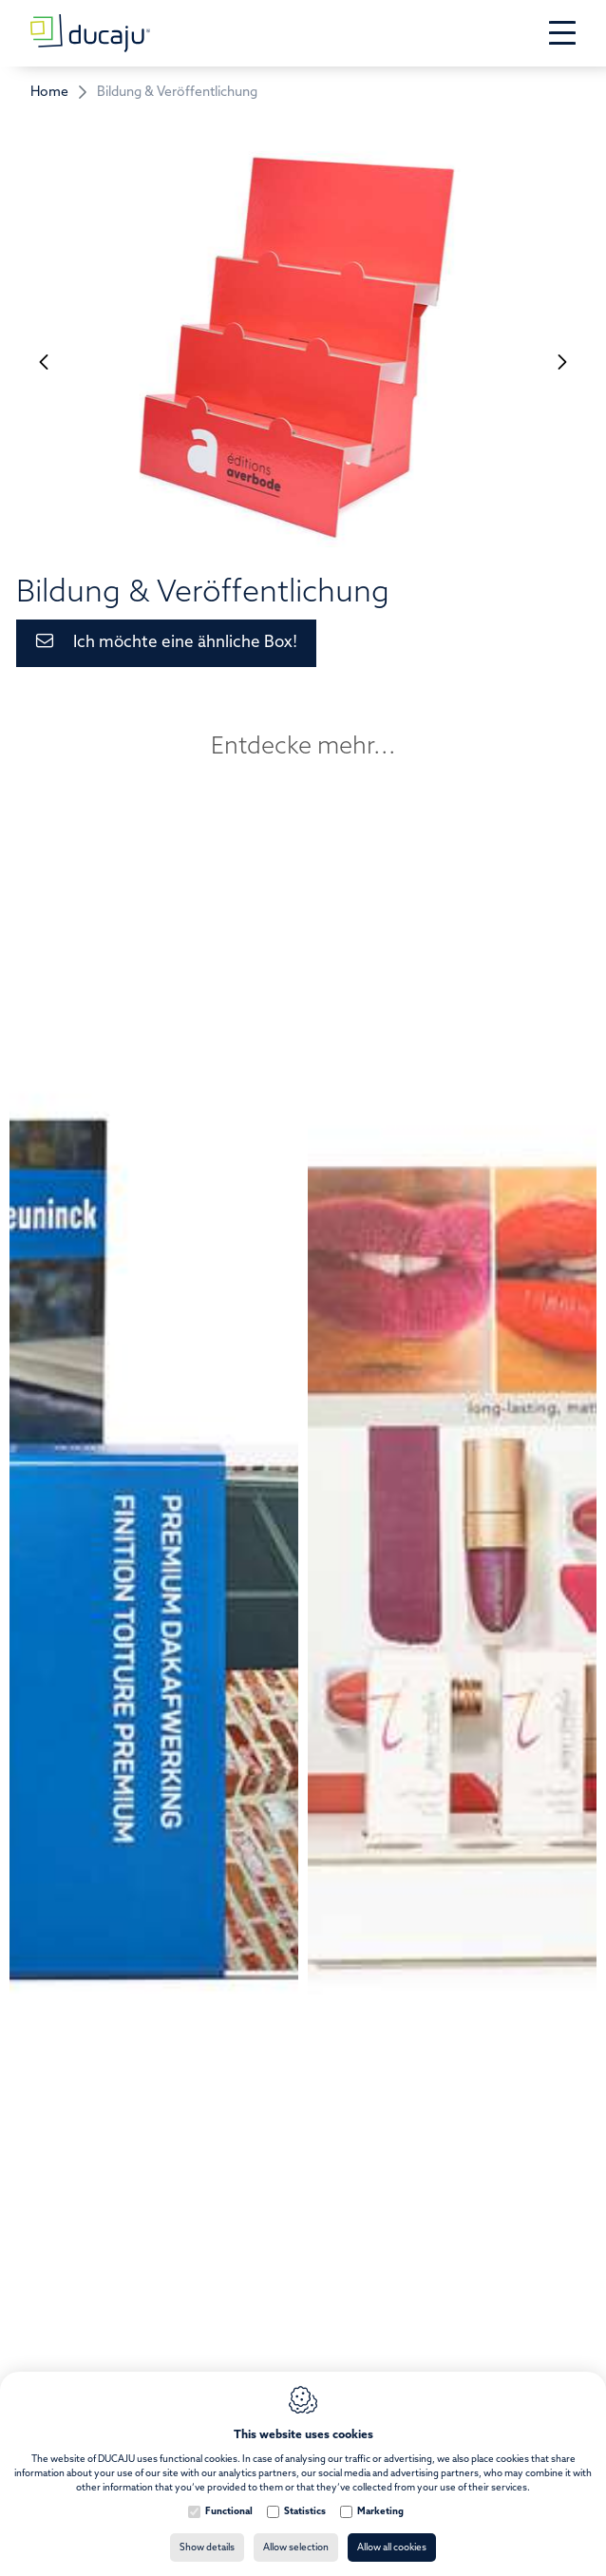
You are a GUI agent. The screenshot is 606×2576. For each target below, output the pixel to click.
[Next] (562, 361)
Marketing (380, 2511)
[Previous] (43, 361)
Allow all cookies (391, 2547)
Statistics (305, 2511)
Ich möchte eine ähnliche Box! (185, 643)
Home (49, 93)
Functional (229, 2511)
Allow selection (296, 2547)
